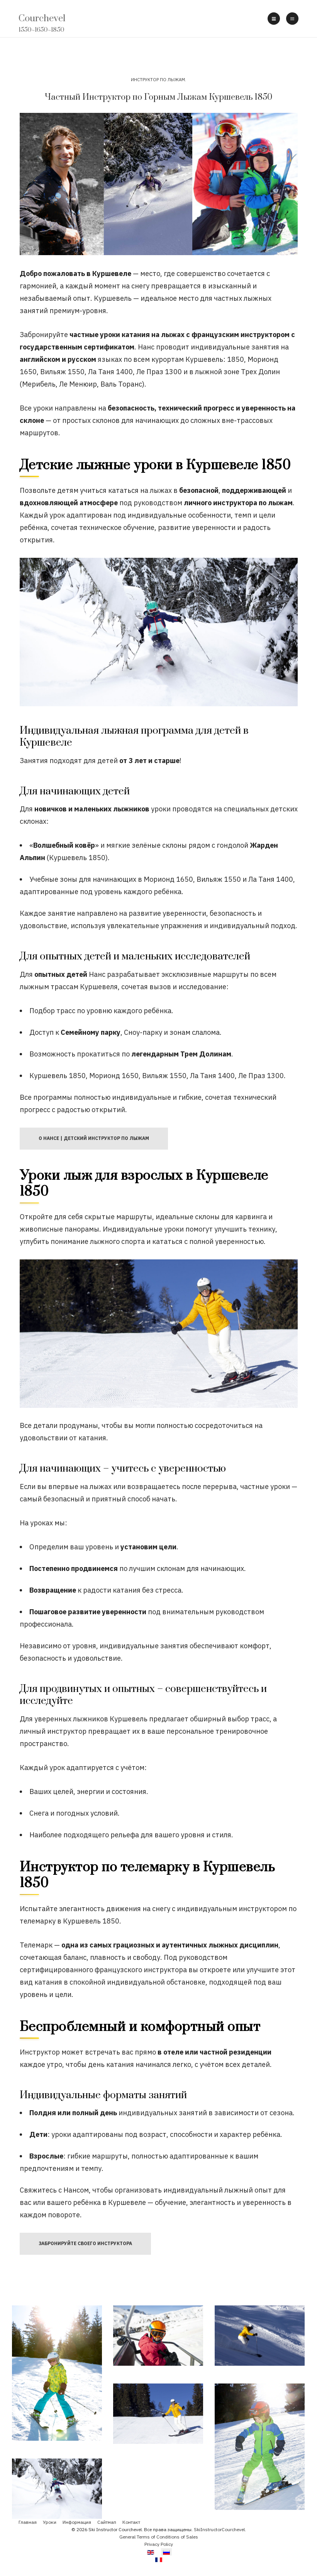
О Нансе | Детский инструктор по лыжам (94, 1138)
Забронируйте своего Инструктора (85, 2243)
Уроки (49, 2522)
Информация (77, 2522)
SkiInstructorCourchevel (219, 2529)
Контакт (131, 2522)
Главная (28, 2522)
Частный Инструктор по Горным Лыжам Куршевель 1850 (158, 97)
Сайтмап (106, 2522)
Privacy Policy (158, 2544)
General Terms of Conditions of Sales (158, 2537)
